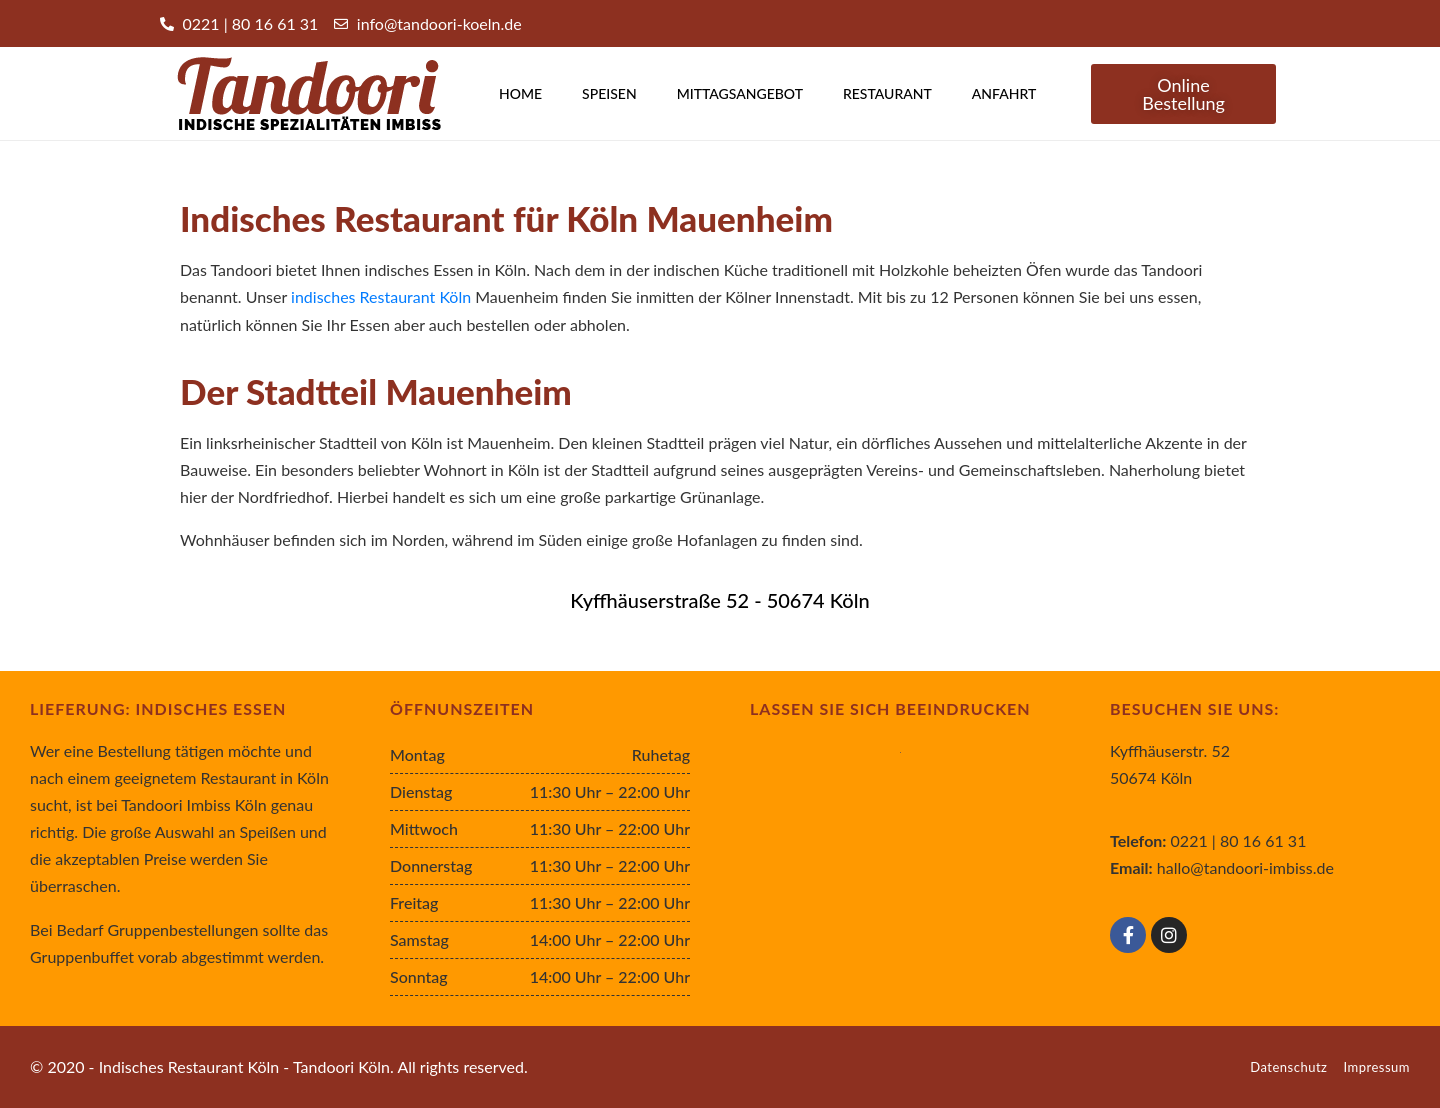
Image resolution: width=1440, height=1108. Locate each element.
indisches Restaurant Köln (381, 296)
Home (520, 93)
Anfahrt (1004, 93)
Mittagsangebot (740, 93)
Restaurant (887, 93)
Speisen (609, 93)
